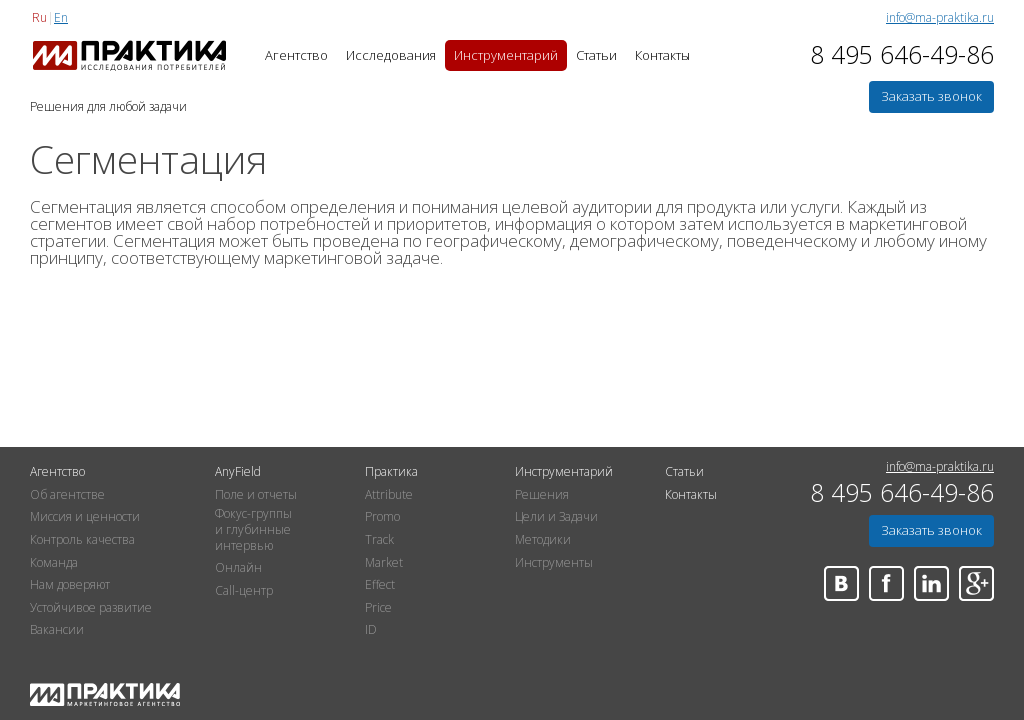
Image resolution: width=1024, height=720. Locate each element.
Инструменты (554, 563)
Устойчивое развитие (91, 608)
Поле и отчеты (256, 495)
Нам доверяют (70, 585)
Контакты (662, 55)
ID (371, 630)
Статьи (596, 55)
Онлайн (238, 568)
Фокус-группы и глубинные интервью (253, 529)
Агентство (296, 55)
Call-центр (244, 591)
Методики (543, 540)
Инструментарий (506, 55)
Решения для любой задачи (108, 108)
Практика (391, 472)
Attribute (389, 495)
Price (378, 608)
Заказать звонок (931, 96)
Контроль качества (82, 540)
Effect (380, 585)
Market (384, 563)
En (61, 17)
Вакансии (57, 630)
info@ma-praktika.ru (940, 18)
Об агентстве (67, 495)
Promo (382, 517)
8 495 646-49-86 (902, 55)
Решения (542, 495)
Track (379, 540)
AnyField (238, 472)
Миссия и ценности (85, 517)
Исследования (391, 55)
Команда (54, 563)
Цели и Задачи (556, 517)
